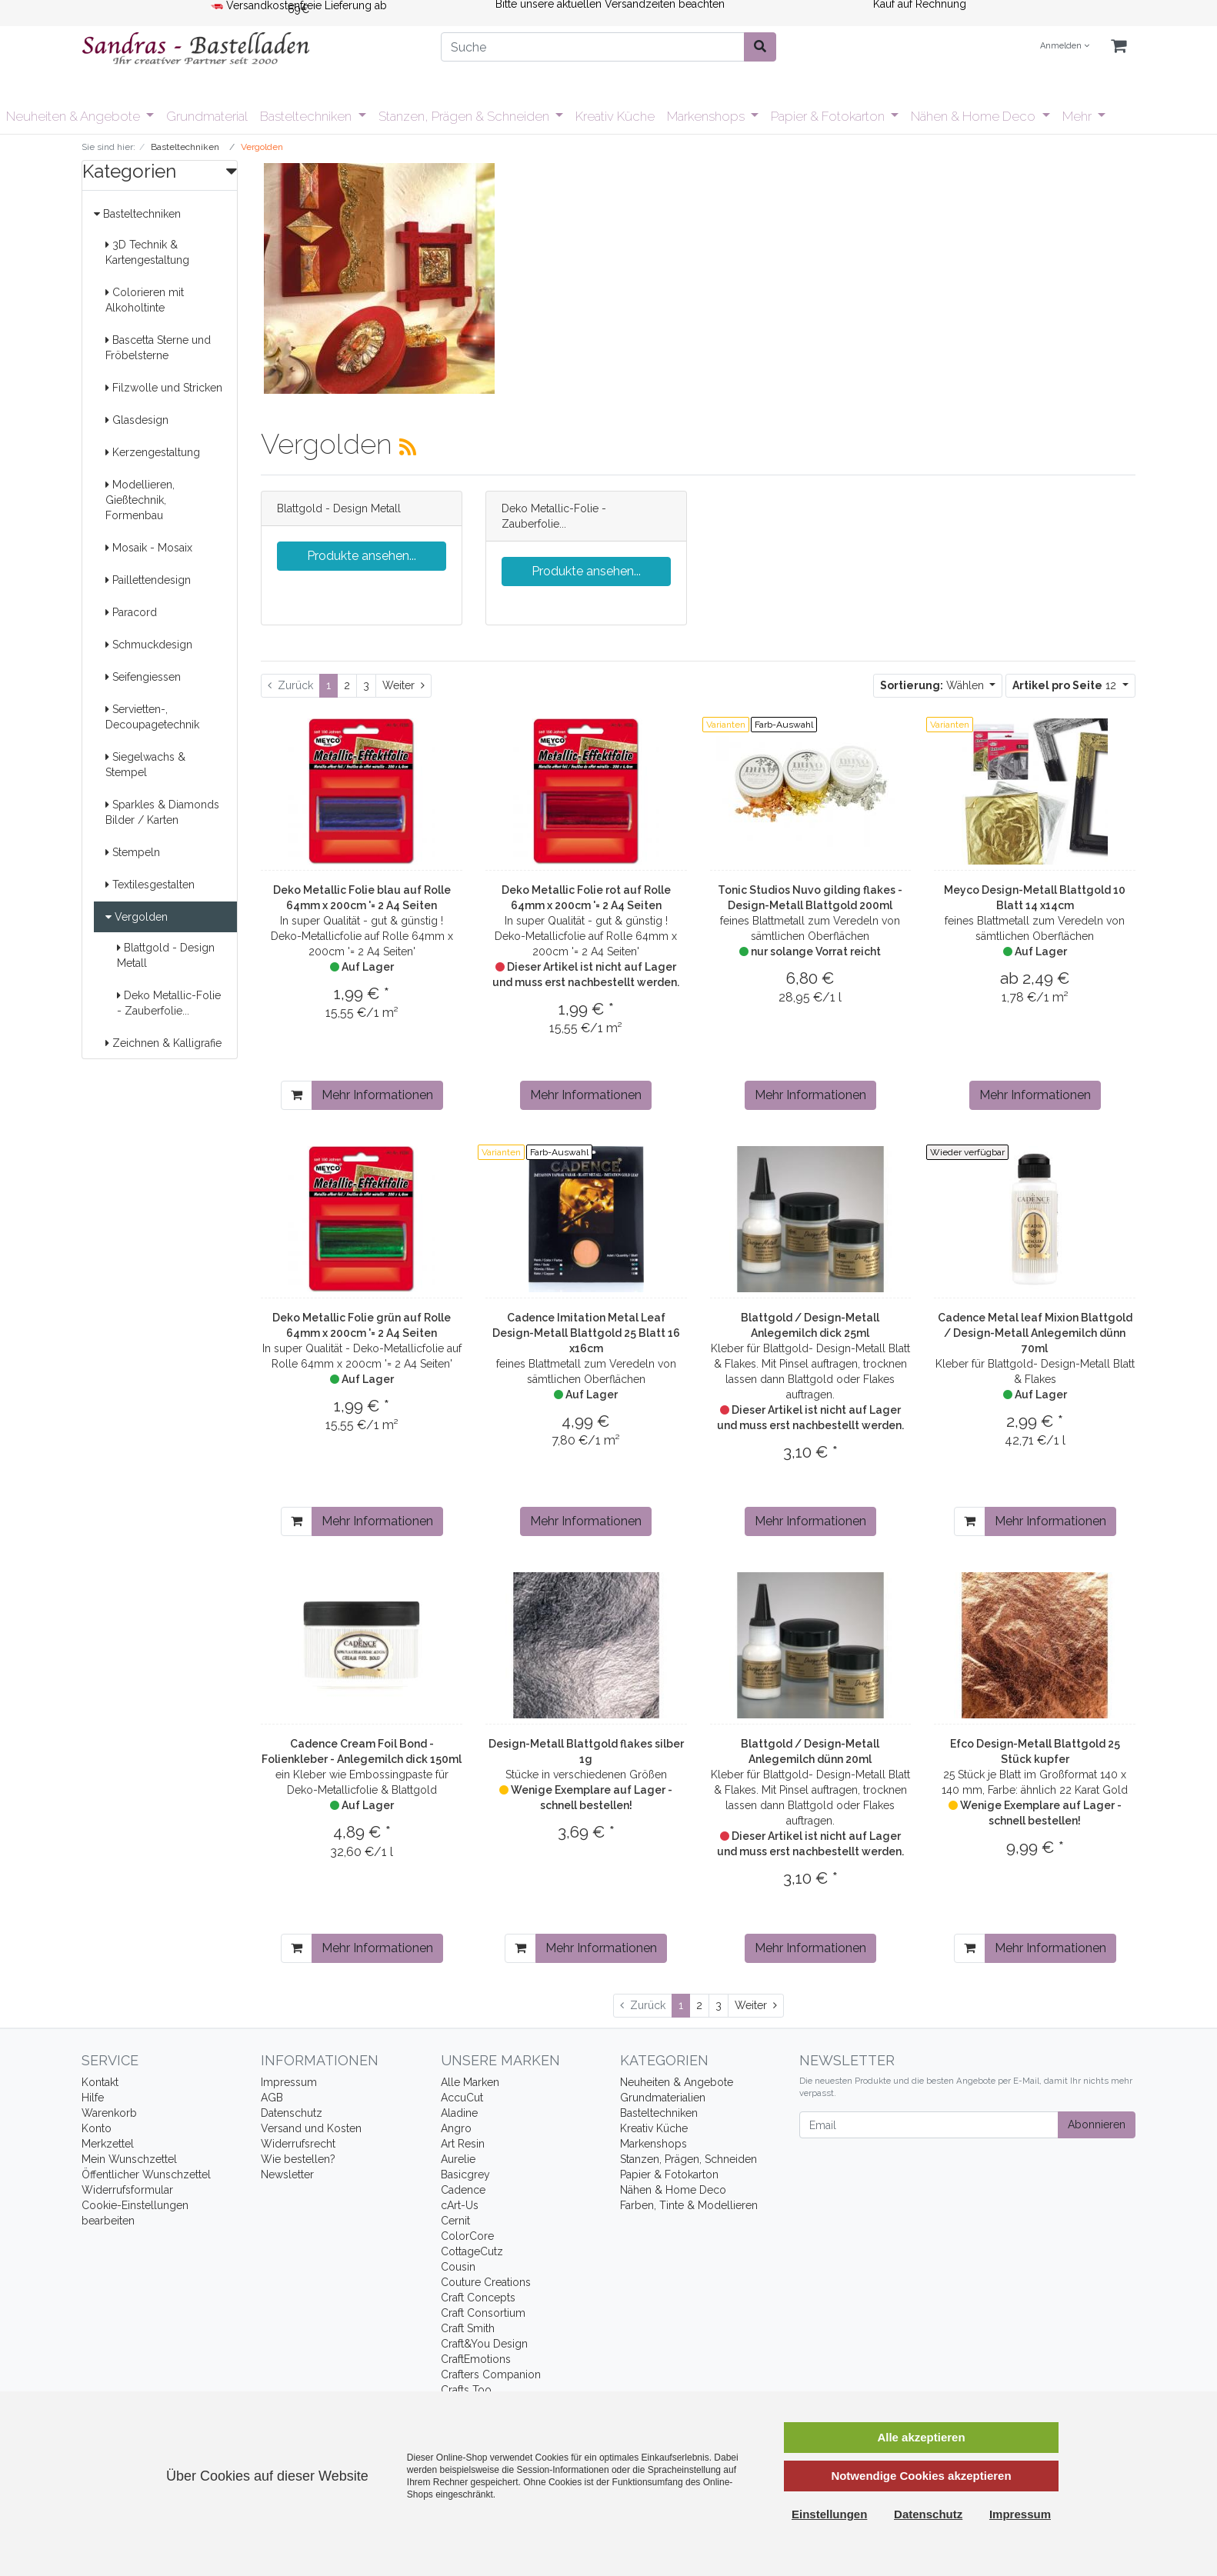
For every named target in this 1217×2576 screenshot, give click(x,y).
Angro (456, 2128)
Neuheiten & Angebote (74, 116)
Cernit (455, 2220)
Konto (97, 2128)
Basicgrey (465, 2174)
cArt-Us (459, 2205)
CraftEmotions (476, 2359)
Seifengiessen (143, 677)
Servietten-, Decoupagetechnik (152, 717)
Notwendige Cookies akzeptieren (921, 2475)
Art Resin (463, 2144)
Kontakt (100, 2082)
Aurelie (458, 2159)
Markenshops (707, 116)
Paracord (131, 612)
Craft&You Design (484, 2344)
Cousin (458, 2267)
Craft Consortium (483, 2313)
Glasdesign (136, 420)
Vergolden (136, 917)
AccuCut (462, 2097)
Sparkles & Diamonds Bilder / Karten (162, 812)
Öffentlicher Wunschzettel (146, 2174)
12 (1065, 685)
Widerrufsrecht (298, 2144)
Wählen (933, 685)
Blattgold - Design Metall (166, 955)
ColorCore (467, 2236)
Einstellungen (829, 2514)
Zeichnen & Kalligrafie (163, 1043)
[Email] (929, 2124)
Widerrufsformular (127, 2190)
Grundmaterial (207, 116)
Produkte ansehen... (361, 555)
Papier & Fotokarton (829, 116)
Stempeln (132, 852)
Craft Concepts (478, 2297)
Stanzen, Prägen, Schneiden (688, 2159)
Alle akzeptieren (921, 2437)
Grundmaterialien (662, 2097)
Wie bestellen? (298, 2159)
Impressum (289, 2082)
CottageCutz (472, 2251)
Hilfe (93, 2097)
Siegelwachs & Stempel (145, 764)
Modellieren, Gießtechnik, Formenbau (140, 500)
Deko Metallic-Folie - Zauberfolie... (169, 1003)
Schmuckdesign (148, 644)
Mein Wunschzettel (129, 2159)
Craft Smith (468, 2328)
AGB (272, 2097)
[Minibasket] (1118, 46)
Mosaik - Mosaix (148, 548)
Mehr (1078, 116)
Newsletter (287, 2174)
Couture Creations (486, 2282)
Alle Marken (470, 2082)
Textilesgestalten (150, 884)
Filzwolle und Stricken (163, 388)
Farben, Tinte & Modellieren (689, 2205)
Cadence (463, 2190)
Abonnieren (1096, 2124)
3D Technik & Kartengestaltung (147, 252)
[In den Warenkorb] (296, 1095)
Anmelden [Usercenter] (1064, 46)
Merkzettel (108, 2144)
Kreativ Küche (615, 116)
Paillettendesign (148, 580)
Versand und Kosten (311, 2128)
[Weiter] (403, 686)
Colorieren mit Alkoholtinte (144, 300)
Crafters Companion (491, 2374)
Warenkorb (109, 2113)
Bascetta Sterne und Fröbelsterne (158, 348)
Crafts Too (466, 2390)
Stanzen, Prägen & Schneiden (465, 116)
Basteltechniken (307, 116)
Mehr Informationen (377, 1095)
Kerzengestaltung (152, 452)
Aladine (459, 2113)
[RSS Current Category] (407, 446)
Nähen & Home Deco (975, 116)
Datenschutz (291, 2113)
